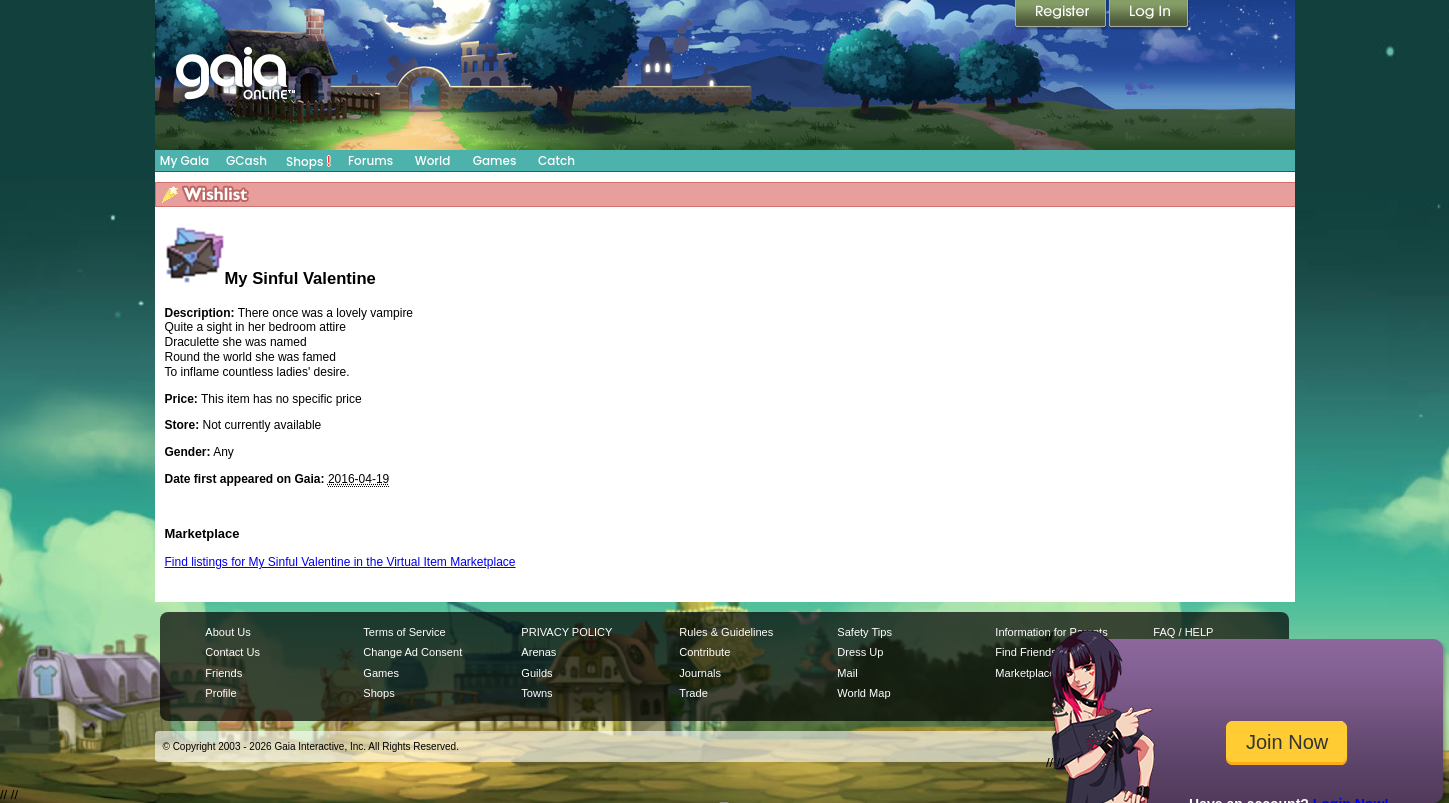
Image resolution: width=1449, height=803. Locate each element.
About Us (227, 632)
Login (1149, 15)
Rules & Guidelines (726, 632)
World (433, 160)
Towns (536, 693)
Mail (847, 673)
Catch (556, 160)
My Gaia (184, 160)
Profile (220, 693)
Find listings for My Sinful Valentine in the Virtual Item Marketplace (340, 562)
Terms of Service (404, 632)
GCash (246, 160)
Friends (223, 673)
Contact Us (232, 652)
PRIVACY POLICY (566, 632)
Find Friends (1025, 652)
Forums (370, 160)
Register (1062, 15)
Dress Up (860, 652)
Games (495, 160)
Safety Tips (864, 632)
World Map (863, 693)
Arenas (538, 652)
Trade (693, 693)
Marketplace (1025, 673)
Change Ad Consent (412, 652)
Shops (308, 161)
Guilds (536, 673)
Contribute (704, 652)
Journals (700, 673)
